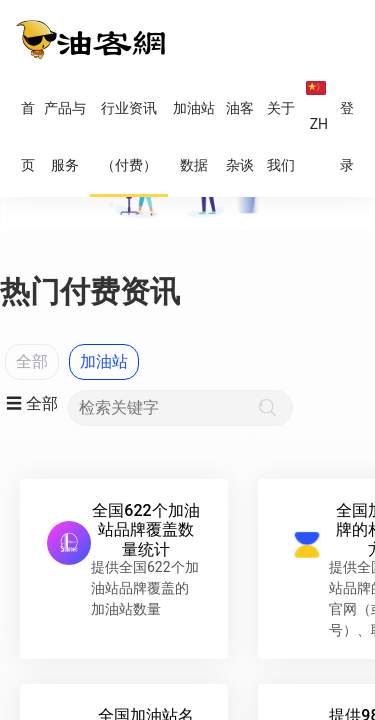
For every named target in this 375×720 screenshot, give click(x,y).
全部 (32, 361)
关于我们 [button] (281, 136)
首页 (28, 136)
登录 (347, 136)
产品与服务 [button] (65, 136)
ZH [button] (317, 107)
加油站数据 (194, 136)
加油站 (104, 361)
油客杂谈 (240, 136)
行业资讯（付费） (129, 136)
